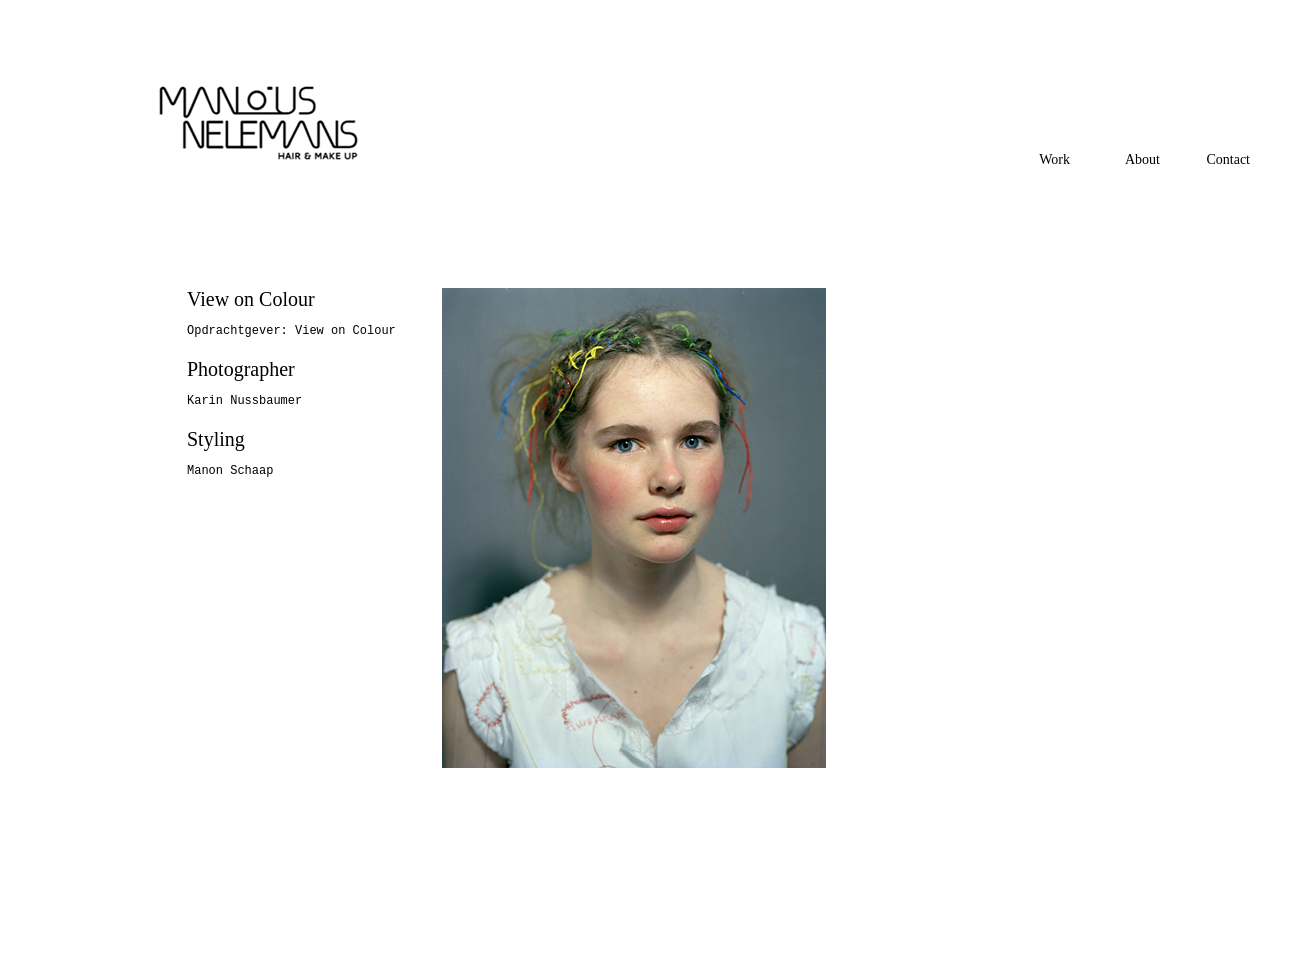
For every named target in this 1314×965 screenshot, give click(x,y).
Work (1054, 159)
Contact (1228, 159)
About (1142, 159)
